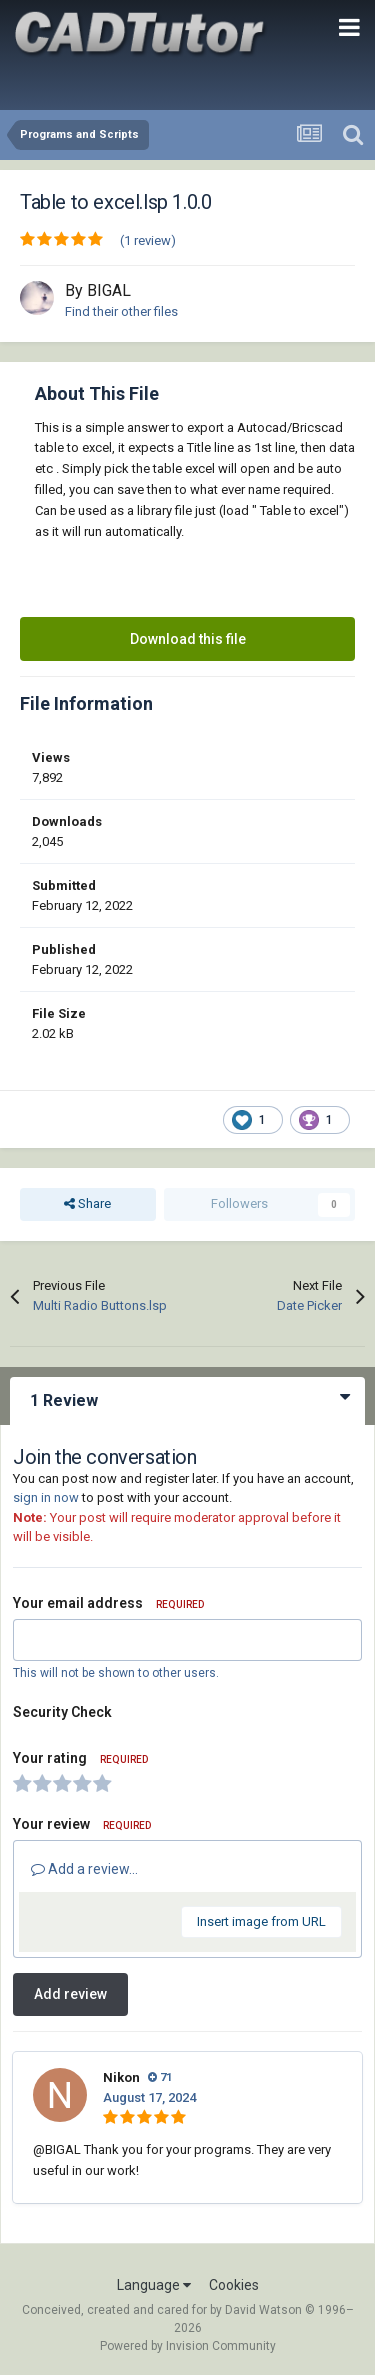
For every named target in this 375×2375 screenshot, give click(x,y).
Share (87, 1204)
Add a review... (84, 1869)
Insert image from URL (261, 1921)
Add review (70, 1994)
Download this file (188, 639)
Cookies (234, 2285)
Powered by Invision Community (188, 2346)
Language (154, 2285)
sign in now (46, 1497)
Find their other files (121, 311)
